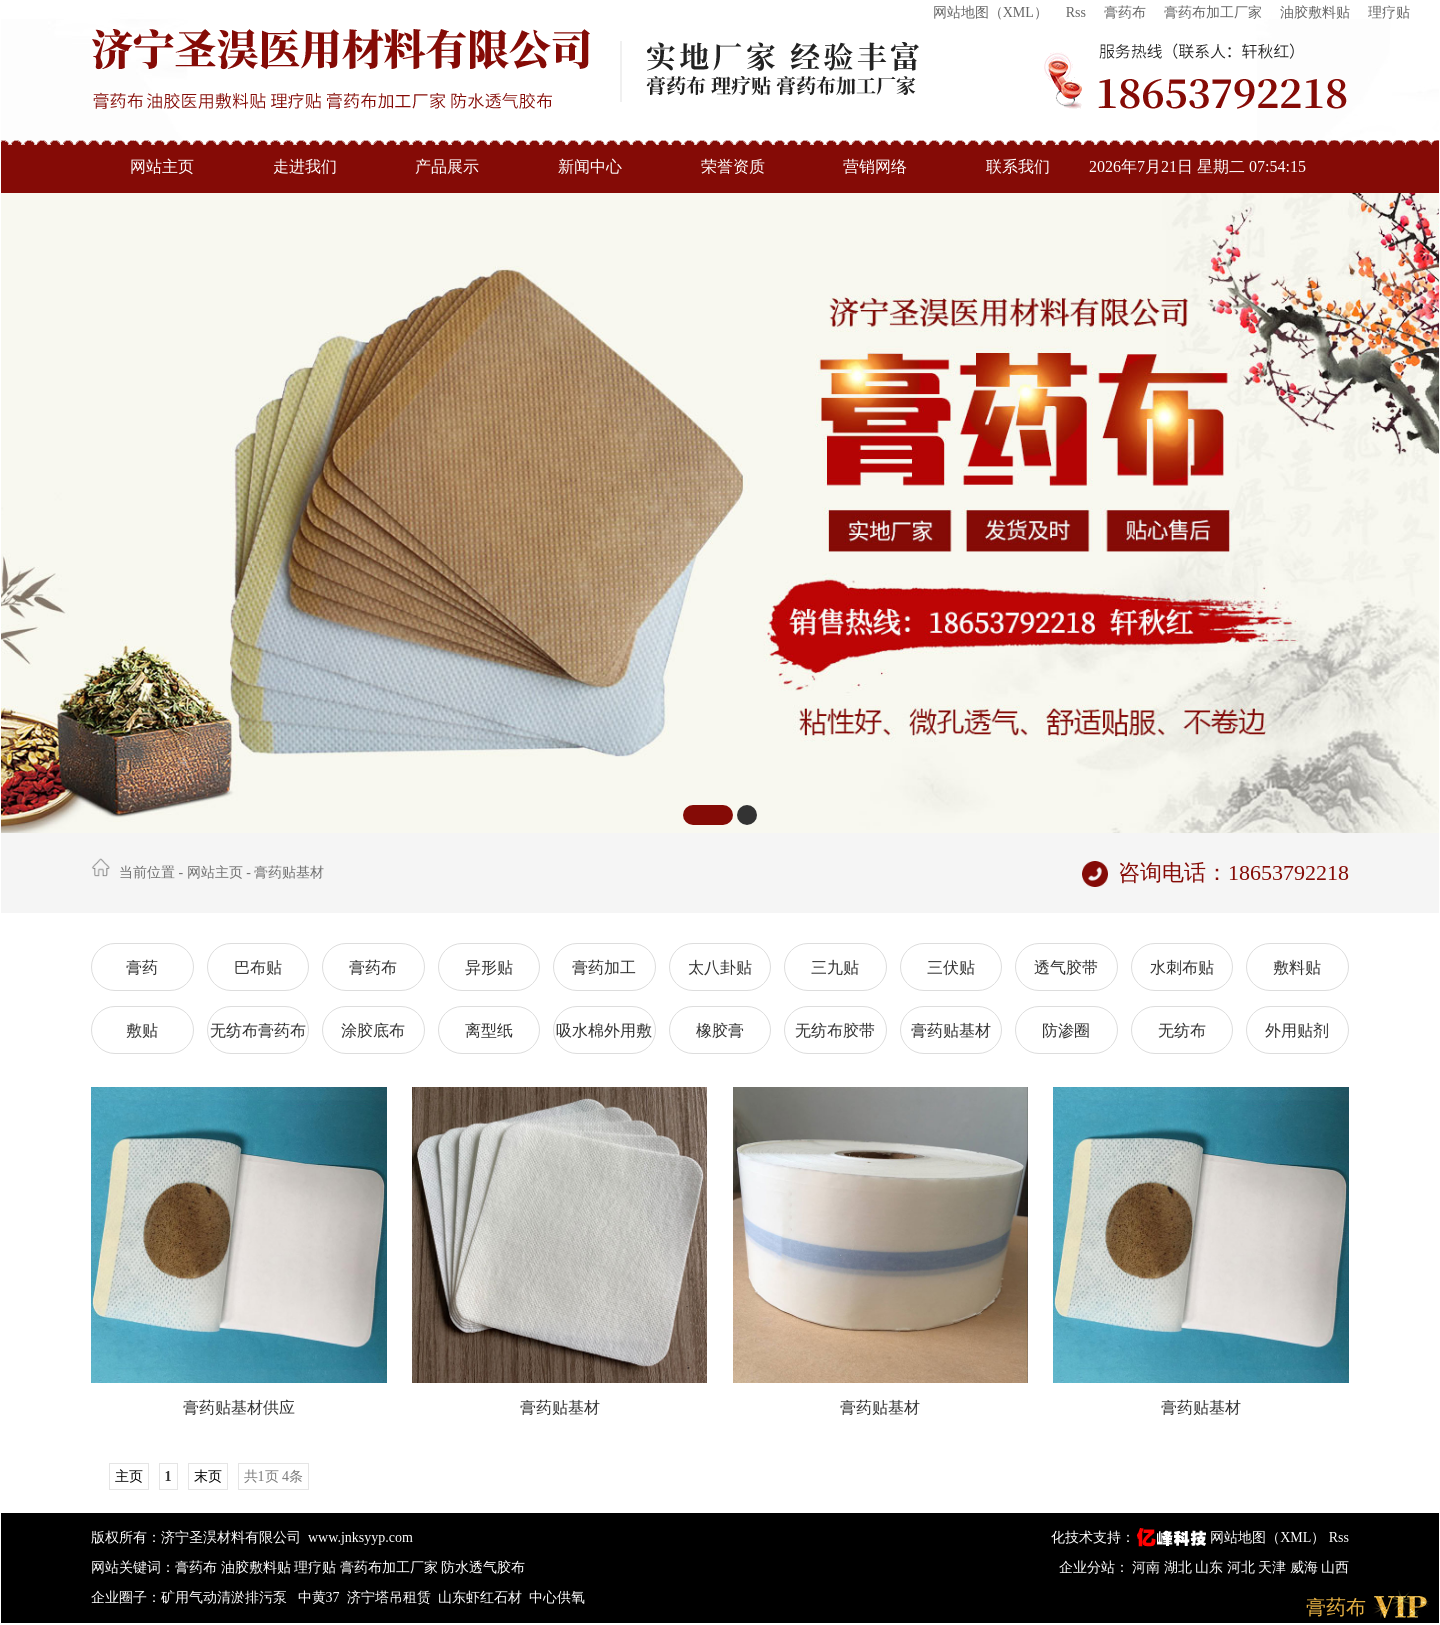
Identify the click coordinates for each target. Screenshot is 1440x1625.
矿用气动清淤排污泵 (226, 1597)
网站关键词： (133, 1567)
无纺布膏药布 (258, 1030)
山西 (1335, 1567)
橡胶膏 (720, 1030)
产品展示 (447, 166)
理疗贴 (1389, 12)
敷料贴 (1297, 967)
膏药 (142, 967)
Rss (1076, 12)
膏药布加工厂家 (1213, 12)
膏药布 (1125, 12)
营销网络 (875, 166)
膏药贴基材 (289, 872)
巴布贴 (258, 967)
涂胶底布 (373, 1030)
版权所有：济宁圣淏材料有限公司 (196, 1537)
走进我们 (305, 166)
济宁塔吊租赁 (389, 1597)
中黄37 (319, 1597)
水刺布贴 (1182, 967)
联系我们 (1018, 166)
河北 (1243, 1567)
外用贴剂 (1297, 1030)
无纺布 (1182, 1030)
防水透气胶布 (483, 1567)
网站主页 (162, 166)
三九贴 (835, 967)
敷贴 (142, 1030)
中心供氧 (557, 1597)
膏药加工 (604, 967)
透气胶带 (1066, 967)
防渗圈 (1066, 1030)
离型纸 (489, 1030)
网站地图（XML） (990, 12)
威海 (1306, 1567)
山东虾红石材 (480, 1597)
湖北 (1180, 1567)
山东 (1211, 1567)
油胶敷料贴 (1315, 12)
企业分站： (1094, 1567)
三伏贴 (951, 967)
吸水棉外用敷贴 (604, 1038)
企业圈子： (126, 1597)
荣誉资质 (733, 166)
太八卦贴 (720, 967)
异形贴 (489, 967)
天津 (1274, 1567)
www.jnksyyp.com (360, 1537)
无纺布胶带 (835, 1030)
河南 (1148, 1567)
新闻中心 (590, 166)
